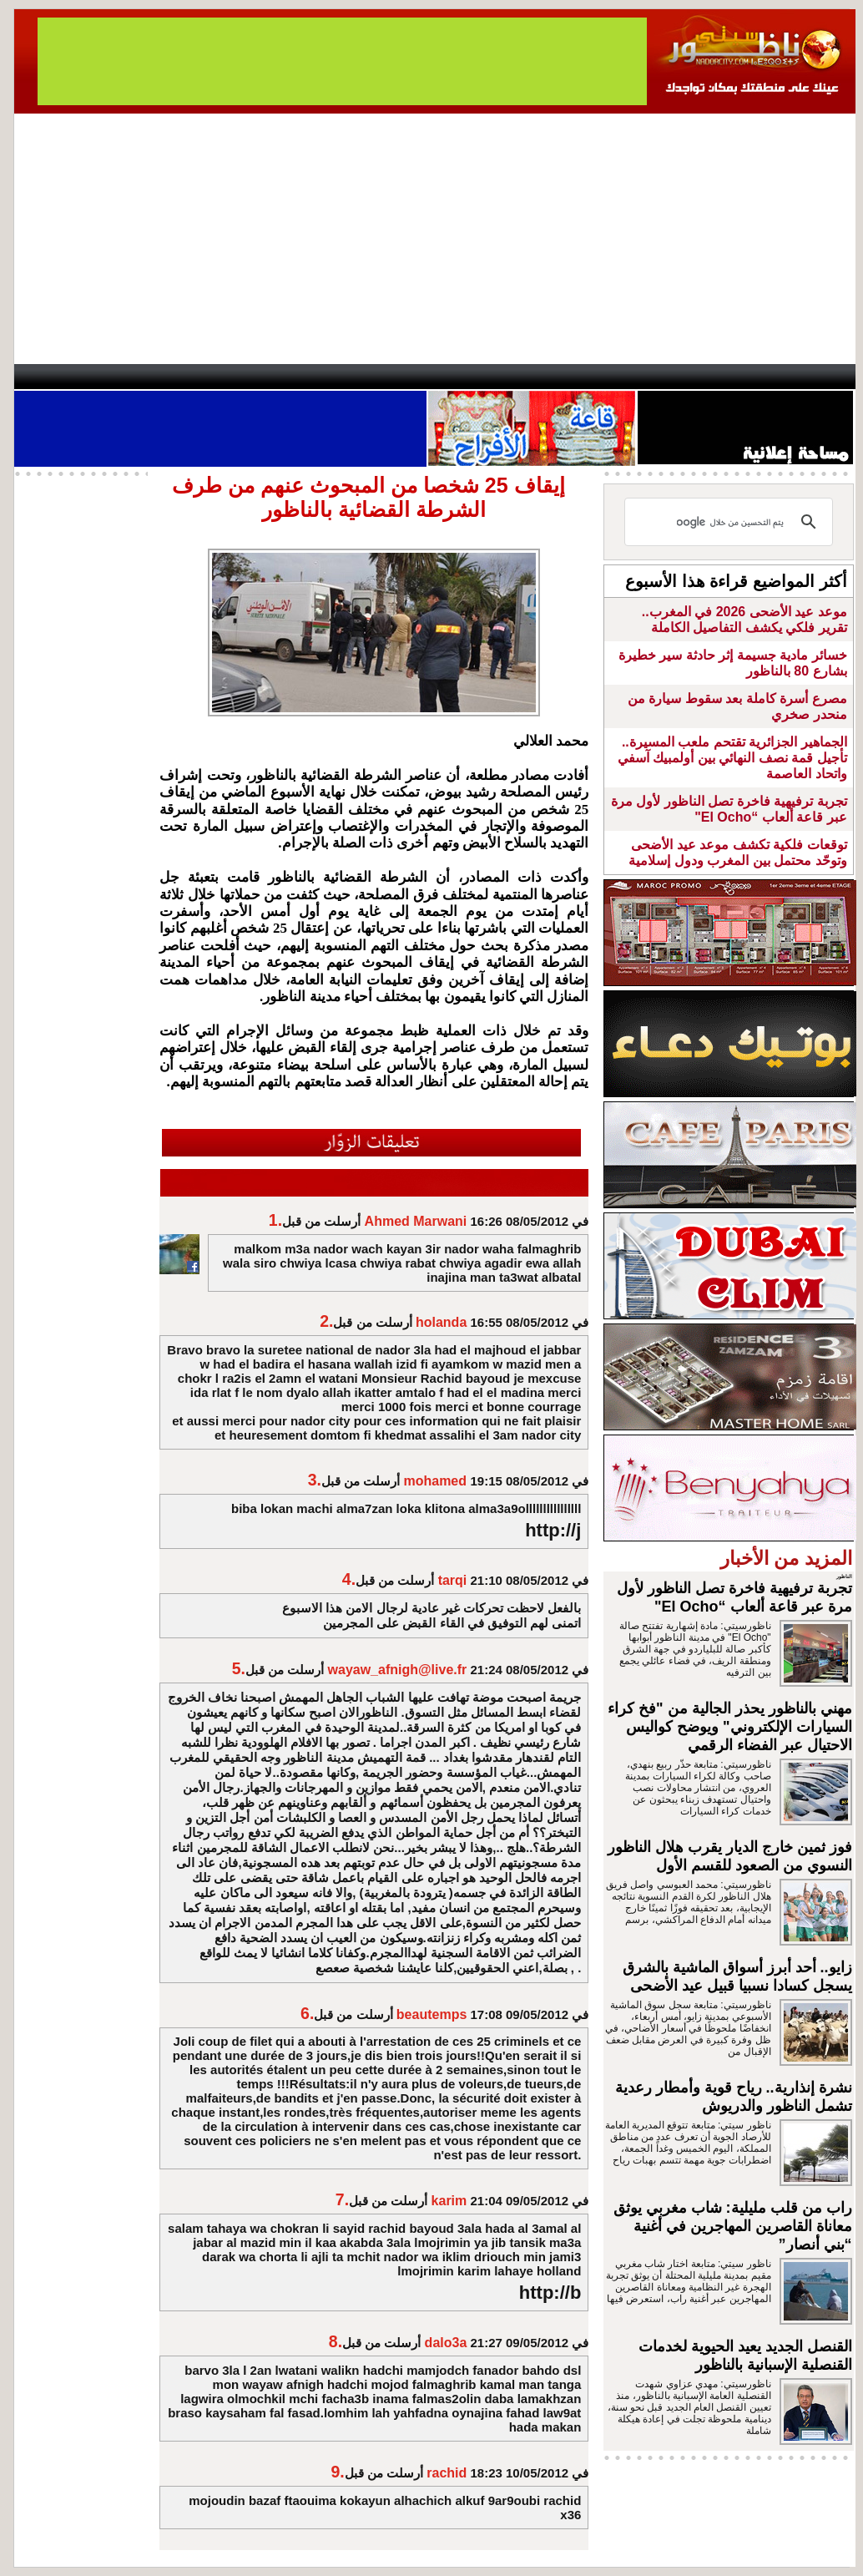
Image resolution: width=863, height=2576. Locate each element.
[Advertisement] (434, 239)
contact (62, 376)
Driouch (677, 376)
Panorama (247, 376)
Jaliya (402, 376)
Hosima (601, 376)
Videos (331, 376)
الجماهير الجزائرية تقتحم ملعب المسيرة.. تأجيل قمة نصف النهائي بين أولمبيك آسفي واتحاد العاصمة (732, 758)
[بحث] (731, 522)
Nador (747, 376)
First (817, 376)
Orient (531, 376)
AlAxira (128, 376)
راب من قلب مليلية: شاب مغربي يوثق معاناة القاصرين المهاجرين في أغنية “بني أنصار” (732, 2226)
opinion (181, 376)
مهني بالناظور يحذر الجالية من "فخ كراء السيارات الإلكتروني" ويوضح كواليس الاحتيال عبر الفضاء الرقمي (730, 1727)
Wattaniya (467, 376)
